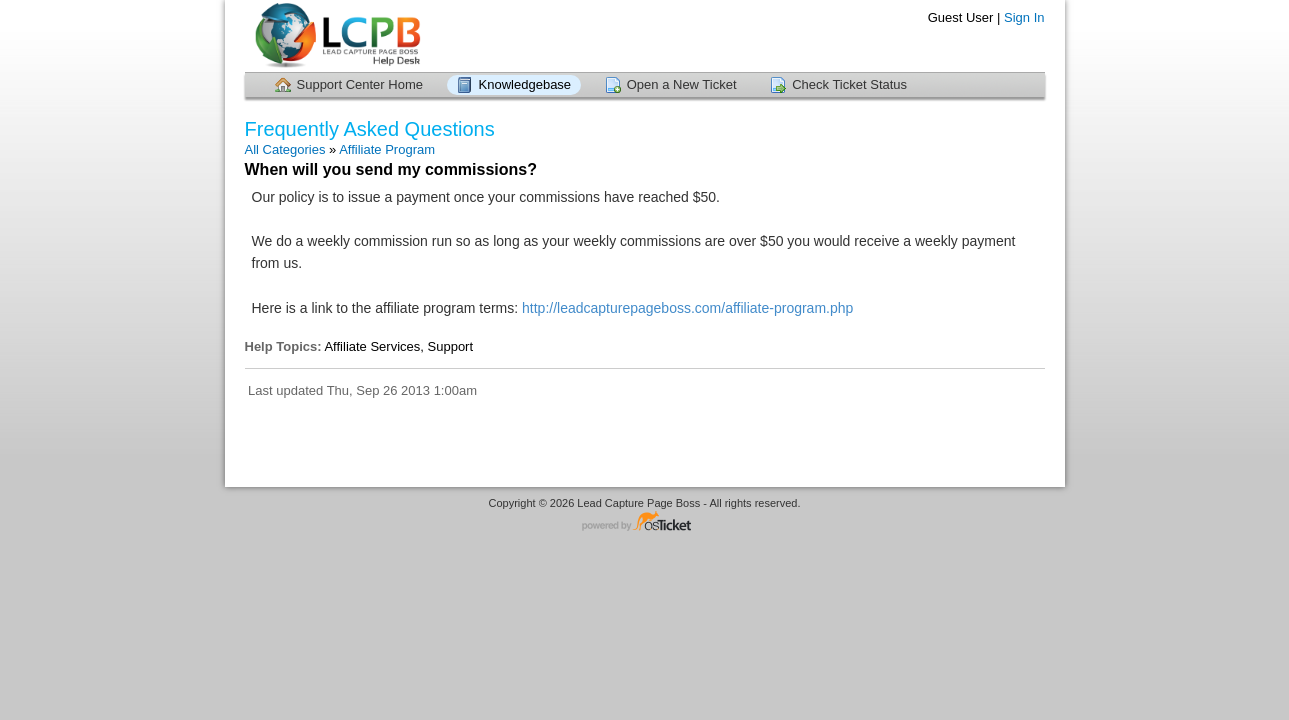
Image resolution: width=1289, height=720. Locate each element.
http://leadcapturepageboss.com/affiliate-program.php (687, 308)
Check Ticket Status (849, 84)
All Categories (285, 149)
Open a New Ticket (682, 84)
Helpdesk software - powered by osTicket (645, 522)
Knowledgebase (525, 84)
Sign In (1024, 17)
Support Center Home (360, 84)
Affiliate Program (387, 149)
